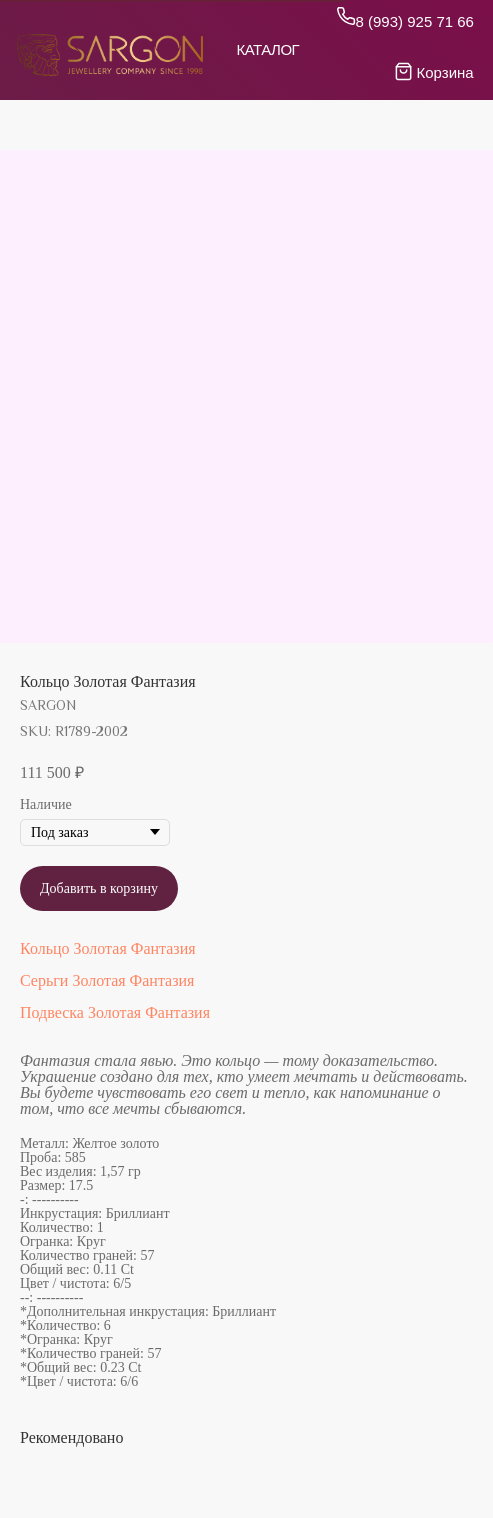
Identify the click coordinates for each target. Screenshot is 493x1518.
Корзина (445, 72)
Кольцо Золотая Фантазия (108, 948)
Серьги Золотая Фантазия (107, 980)
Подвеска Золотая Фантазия (115, 1012)
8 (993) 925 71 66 (415, 21)
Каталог (268, 49)
